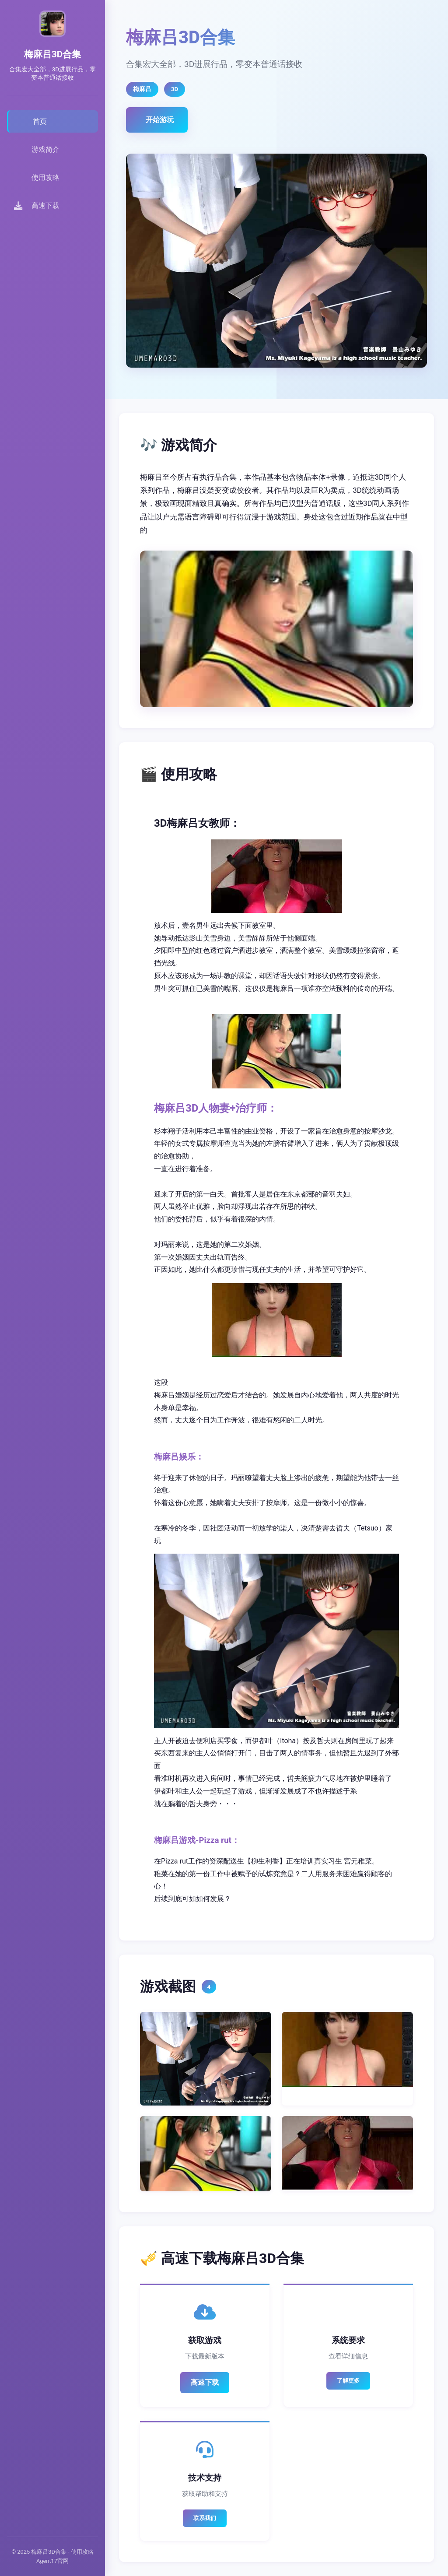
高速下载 (205, 2382)
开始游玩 (160, 120)
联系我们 (204, 2518)
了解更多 (348, 2380)
